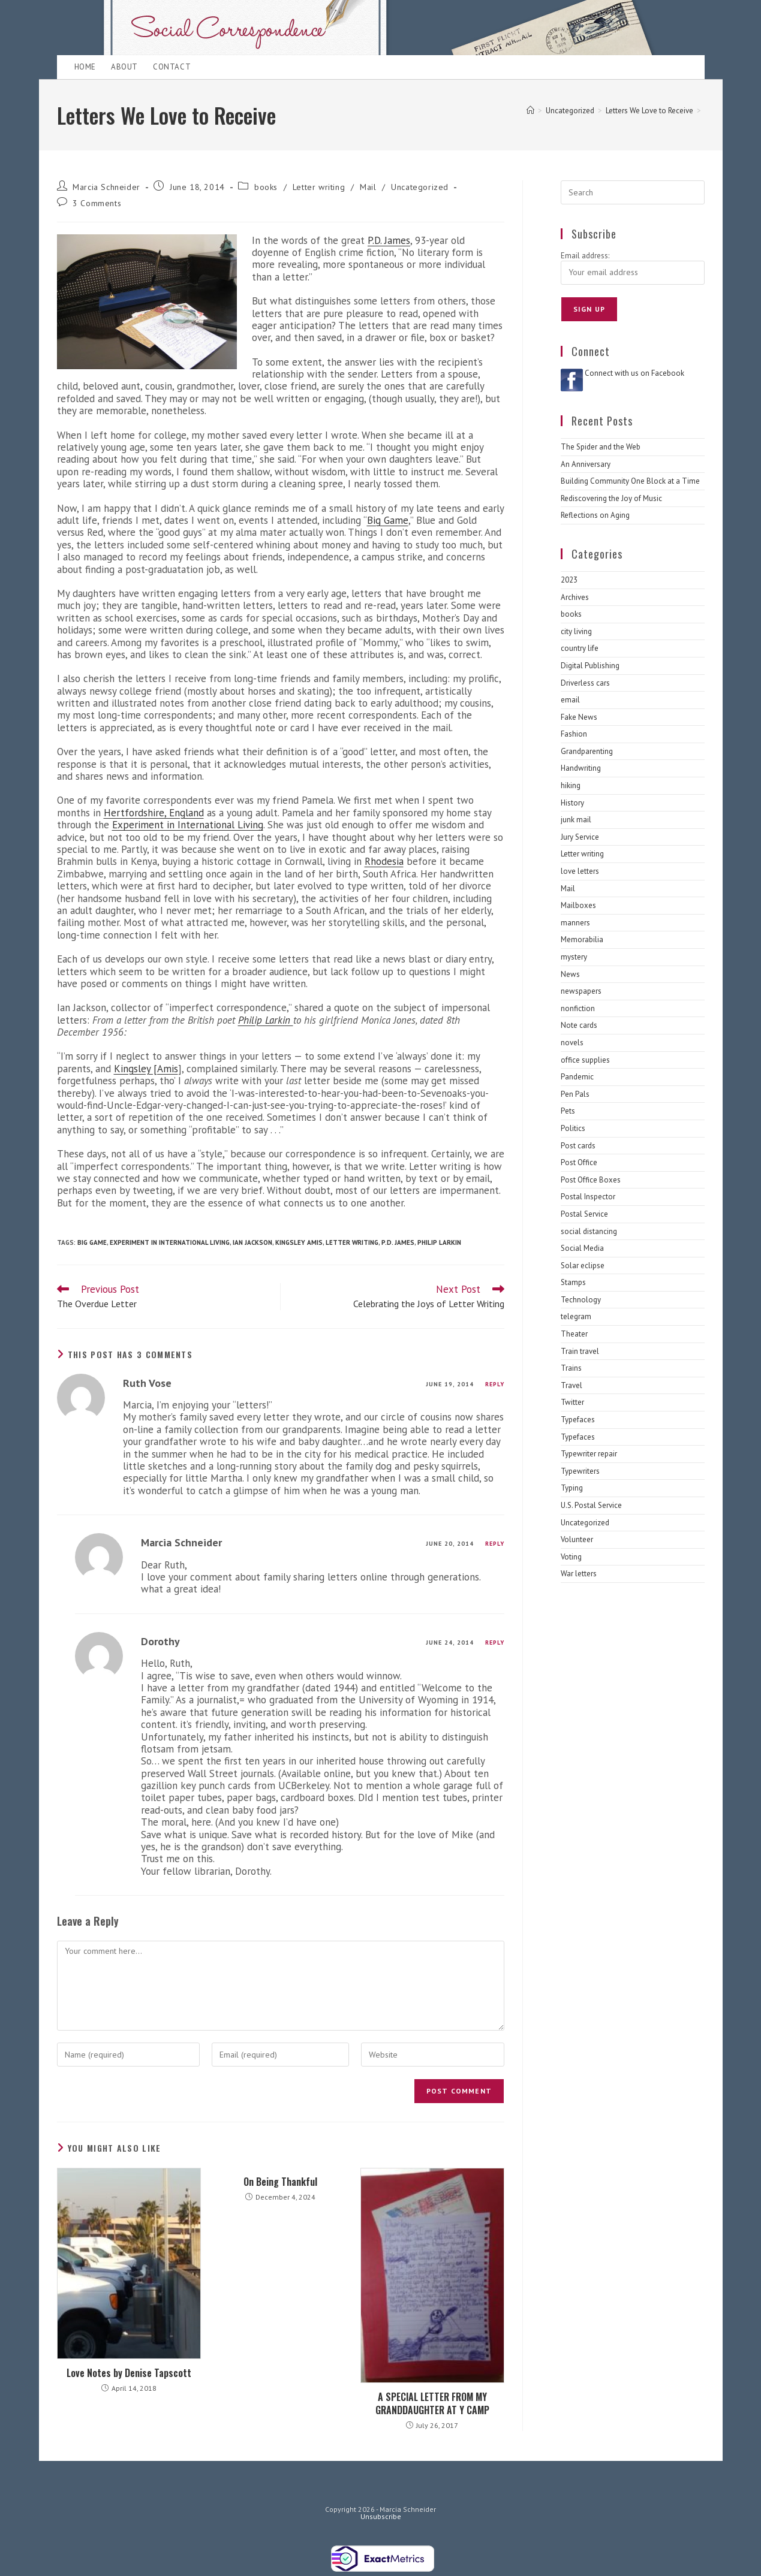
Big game (92, 1242)
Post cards (578, 1146)
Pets (568, 1111)
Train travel (580, 1351)
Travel (571, 1385)
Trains (571, 1368)
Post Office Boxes (591, 1180)
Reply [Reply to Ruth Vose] (494, 1384)
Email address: (585, 256)
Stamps (573, 1282)
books (266, 187)
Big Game (387, 520)
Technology (581, 1300)
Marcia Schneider (106, 187)
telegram (576, 1316)
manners (575, 923)
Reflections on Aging (595, 515)
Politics (573, 1128)
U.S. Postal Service (591, 1505)
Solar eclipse (582, 1265)
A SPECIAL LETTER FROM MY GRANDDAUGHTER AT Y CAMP (432, 2403)
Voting (571, 1557)
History (572, 803)
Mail (368, 187)
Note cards (579, 1025)
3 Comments (97, 203)
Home (85, 67)
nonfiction (578, 1008)
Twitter (572, 1402)
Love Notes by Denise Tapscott (129, 2372)
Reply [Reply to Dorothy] (494, 1642)
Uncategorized (420, 187)
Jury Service (580, 837)
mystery (574, 957)
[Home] (530, 110)
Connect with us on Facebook (634, 373)
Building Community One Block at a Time (630, 481)
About (124, 67)
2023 (569, 580)
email (570, 700)
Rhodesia (384, 861)
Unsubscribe (380, 2516)
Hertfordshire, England (154, 812)
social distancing (589, 1231)
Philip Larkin (265, 1020)
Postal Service (584, 1214)
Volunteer (577, 1539)
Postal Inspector (588, 1197)
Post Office (579, 1162)
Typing (572, 1488)
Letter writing (319, 187)
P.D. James (389, 240)
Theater (574, 1334)
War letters (579, 1573)
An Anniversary (585, 464)
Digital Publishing (590, 665)
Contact (172, 67)
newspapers (581, 991)
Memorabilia (582, 939)
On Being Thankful (280, 2181)
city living (576, 631)
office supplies (585, 1060)
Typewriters (580, 1471)
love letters (580, 871)
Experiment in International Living (187, 824)
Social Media (582, 1248)
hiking (570, 785)
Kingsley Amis (299, 1242)
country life (579, 648)
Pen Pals (575, 1094)
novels (572, 1042)
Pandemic (577, 1077)
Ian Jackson (252, 1242)
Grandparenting (587, 751)
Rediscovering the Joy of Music (611, 498)
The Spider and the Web (600, 447)
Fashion (574, 734)
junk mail (576, 820)
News (570, 974)
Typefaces (578, 1419)
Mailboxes (578, 905)
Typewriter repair (589, 1454)
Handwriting (581, 768)
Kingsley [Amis (146, 1068)
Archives (575, 597)
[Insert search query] (633, 192)
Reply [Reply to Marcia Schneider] (494, 1544)
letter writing (352, 1242)
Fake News (579, 717)
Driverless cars (585, 683)
